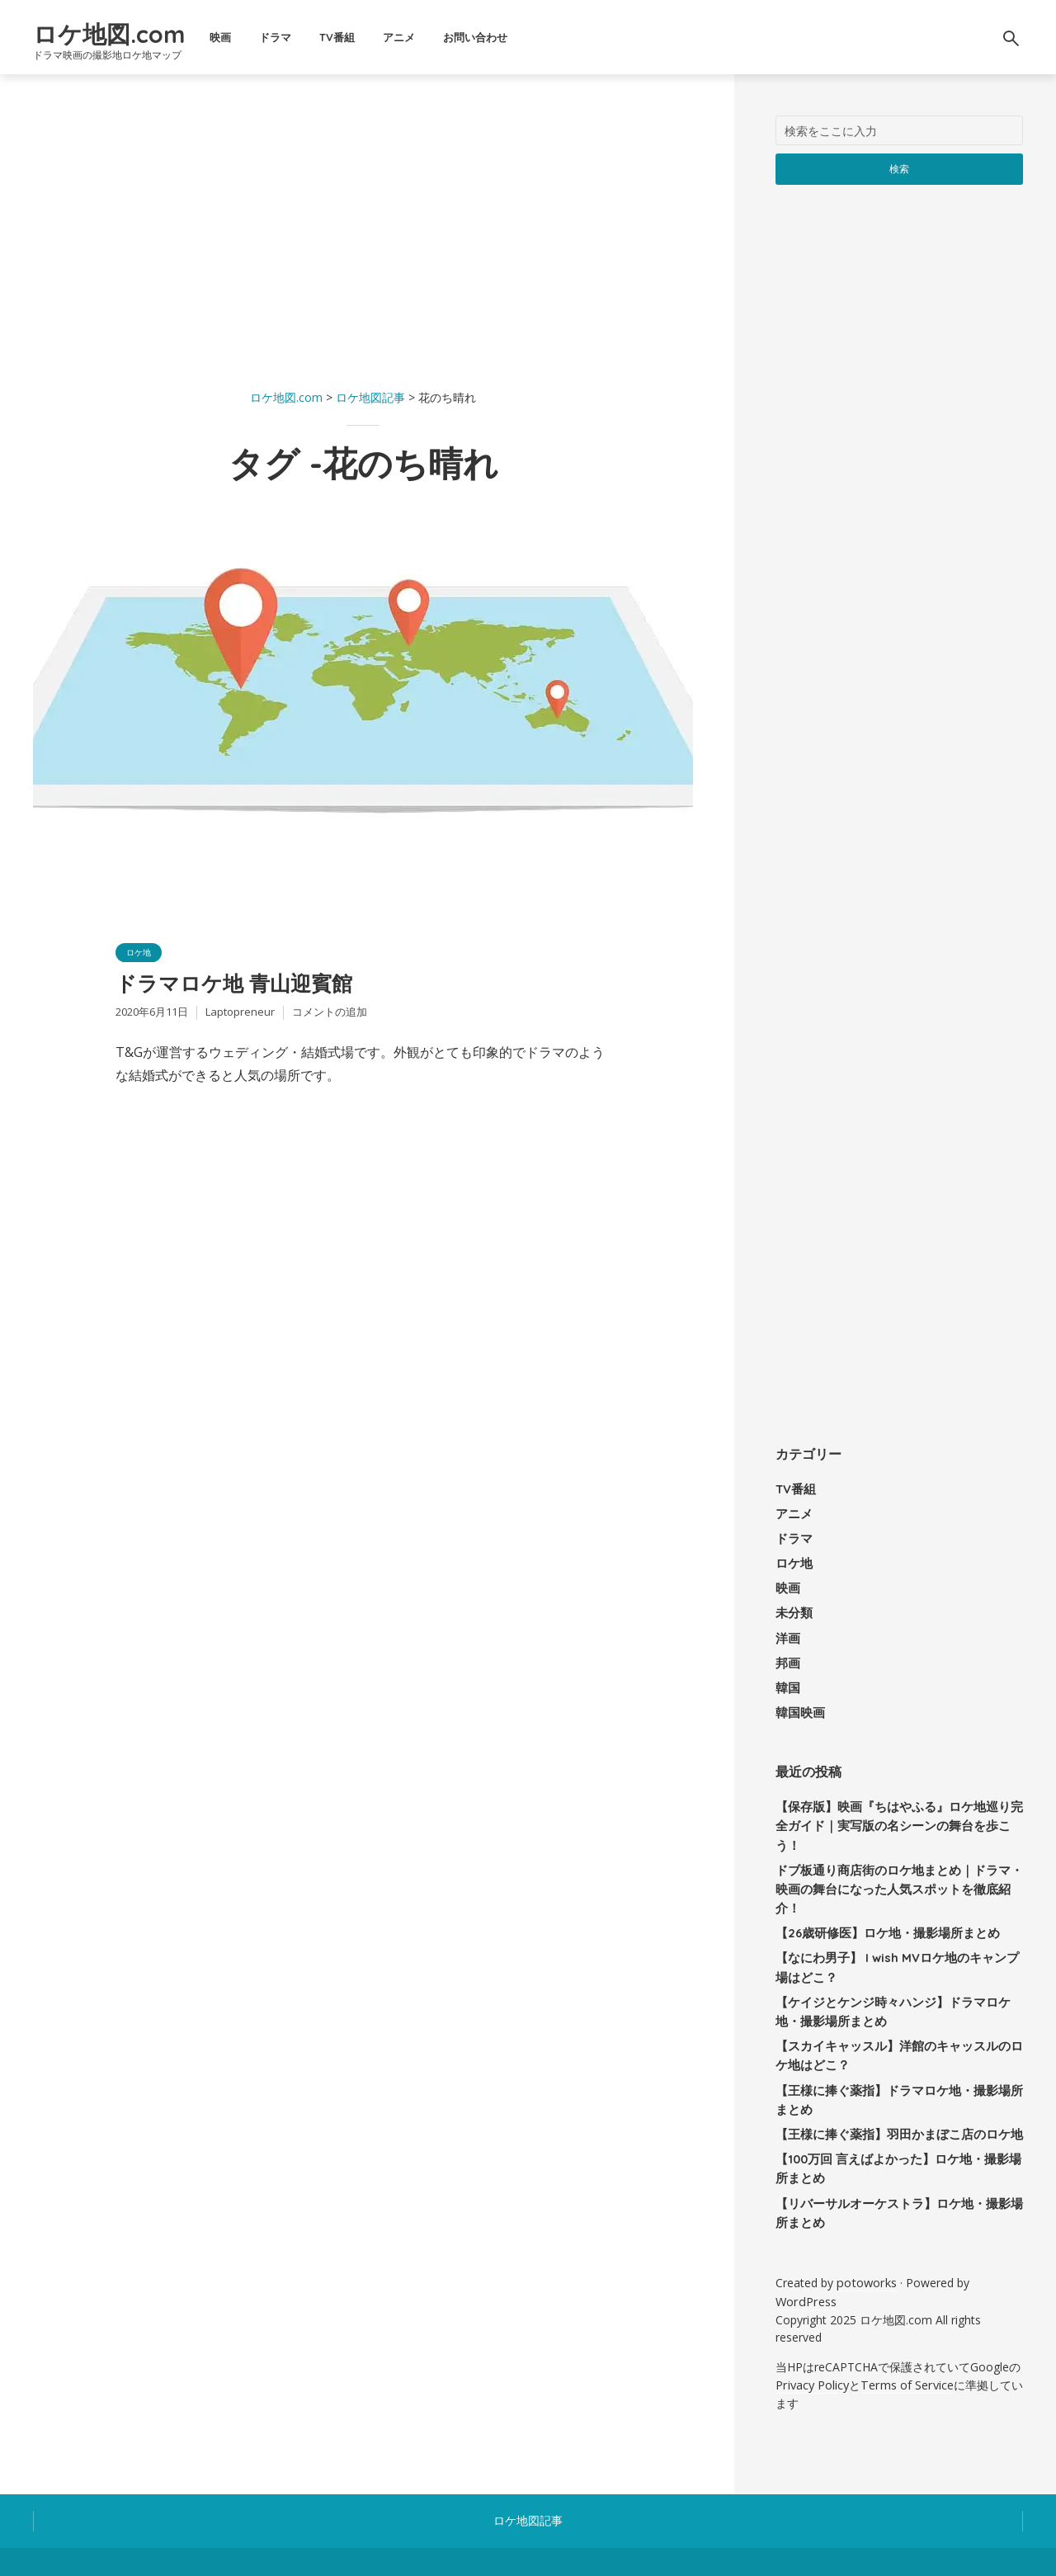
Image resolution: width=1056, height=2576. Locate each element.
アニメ (467, 37)
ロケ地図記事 (528, 2449)
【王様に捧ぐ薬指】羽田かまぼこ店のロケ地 (891, 2072)
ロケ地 (141, 953)
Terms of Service (905, 2315)
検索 (900, 168)
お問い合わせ (544, 37)
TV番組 (405, 37)
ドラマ (344, 37)
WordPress (805, 2233)
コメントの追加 (329, 1021)
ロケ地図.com (143, 30)
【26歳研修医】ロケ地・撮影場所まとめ (880, 1880)
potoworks (865, 2216)
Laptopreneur (240, 1021)
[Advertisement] (363, 231)
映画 (288, 37)
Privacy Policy (812, 2315)
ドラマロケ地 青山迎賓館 (266, 989)
